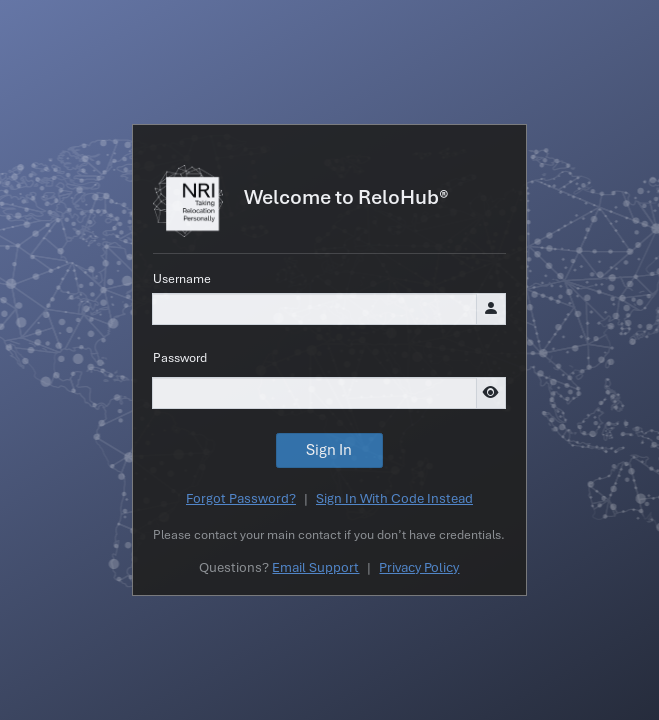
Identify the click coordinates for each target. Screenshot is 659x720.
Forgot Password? (241, 498)
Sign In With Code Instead (394, 498)
